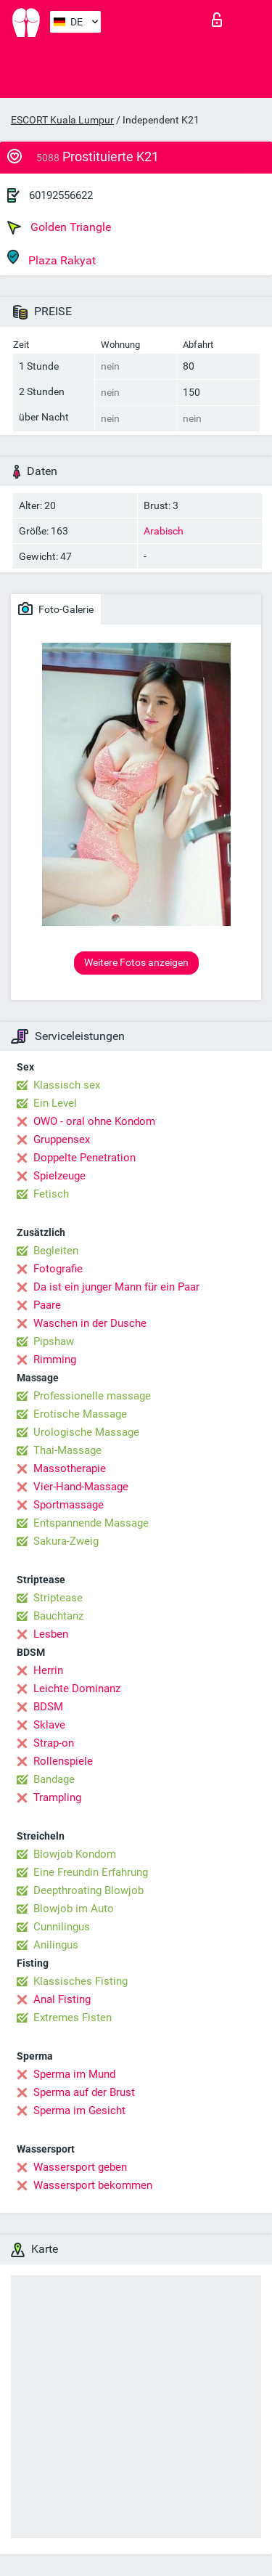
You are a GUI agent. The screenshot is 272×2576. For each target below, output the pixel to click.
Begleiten (55, 1250)
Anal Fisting (62, 1999)
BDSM (48, 1706)
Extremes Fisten (72, 2017)
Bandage (54, 1779)
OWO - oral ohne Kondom (94, 1121)
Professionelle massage (92, 1395)
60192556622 (61, 195)
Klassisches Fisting (80, 1981)
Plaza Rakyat (51, 258)
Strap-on (53, 1743)
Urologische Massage (86, 1432)
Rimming (54, 1359)
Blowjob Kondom (74, 1854)
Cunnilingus (61, 1926)
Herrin (48, 1670)
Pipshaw (53, 1341)
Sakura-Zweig (66, 1541)
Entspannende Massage (91, 1522)
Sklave (49, 1724)
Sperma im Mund (74, 2074)
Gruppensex (61, 1139)
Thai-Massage (67, 1450)
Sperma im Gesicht (79, 2110)
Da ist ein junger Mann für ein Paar (116, 1286)
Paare (47, 1305)
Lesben (50, 1634)
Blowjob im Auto (73, 1908)
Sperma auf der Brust (84, 2092)
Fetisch (51, 1193)
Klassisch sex (66, 1085)
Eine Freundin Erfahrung (90, 1872)
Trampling (57, 1797)
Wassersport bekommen (92, 2185)
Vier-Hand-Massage (80, 1486)
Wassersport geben (80, 2167)
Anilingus (55, 1944)
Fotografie (58, 1268)
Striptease (58, 1597)
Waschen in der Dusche (90, 1323)
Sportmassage (68, 1504)
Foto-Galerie (56, 608)
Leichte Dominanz (76, 1688)
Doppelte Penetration (84, 1157)
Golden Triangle (59, 227)
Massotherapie (69, 1468)
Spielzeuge (59, 1175)
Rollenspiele (63, 1761)
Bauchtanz (58, 1615)
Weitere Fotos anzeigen (136, 962)
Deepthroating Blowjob (88, 1890)
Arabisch (164, 531)
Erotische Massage (80, 1414)
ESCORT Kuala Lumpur (62, 120)
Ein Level (55, 1103)
